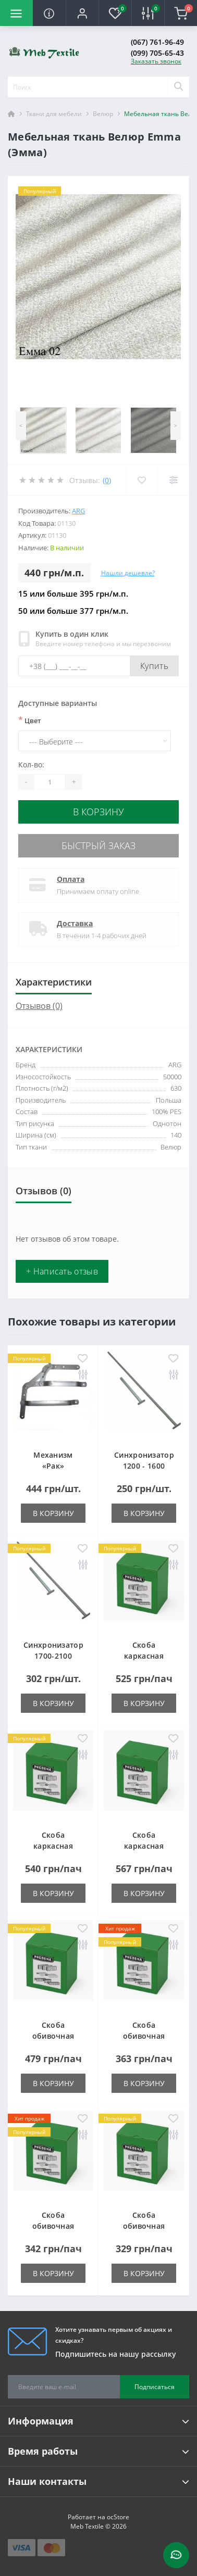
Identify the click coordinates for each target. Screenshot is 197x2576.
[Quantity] (49, 782)
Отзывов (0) (39, 1006)
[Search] (178, 87)
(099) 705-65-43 (157, 53)
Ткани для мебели (54, 113)
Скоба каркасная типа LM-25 (143, 1656)
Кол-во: (31, 764)
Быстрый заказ (98, 845)
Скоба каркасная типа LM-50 (143, 1846)
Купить (154, 666)
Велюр (103, 113)
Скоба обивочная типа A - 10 (144, 2036)
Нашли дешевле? (128, 573)
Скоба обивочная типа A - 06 (53, 2036)
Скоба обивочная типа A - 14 (144, 2226)
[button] (82, 13)
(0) (107, 480)
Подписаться (154, 2386)
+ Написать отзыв (62, 1271)
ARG (78, 510)
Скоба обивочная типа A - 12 (53, 2226)
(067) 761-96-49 (157, 42)
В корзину (98, 811)
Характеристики (54, 982)
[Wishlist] (141, 480)
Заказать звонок (156, 61)
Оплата (70, 879)
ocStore (118, 2516)
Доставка (75, 923)
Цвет (29, 720)
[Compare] (173, 480)
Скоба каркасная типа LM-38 (53, 1846)
